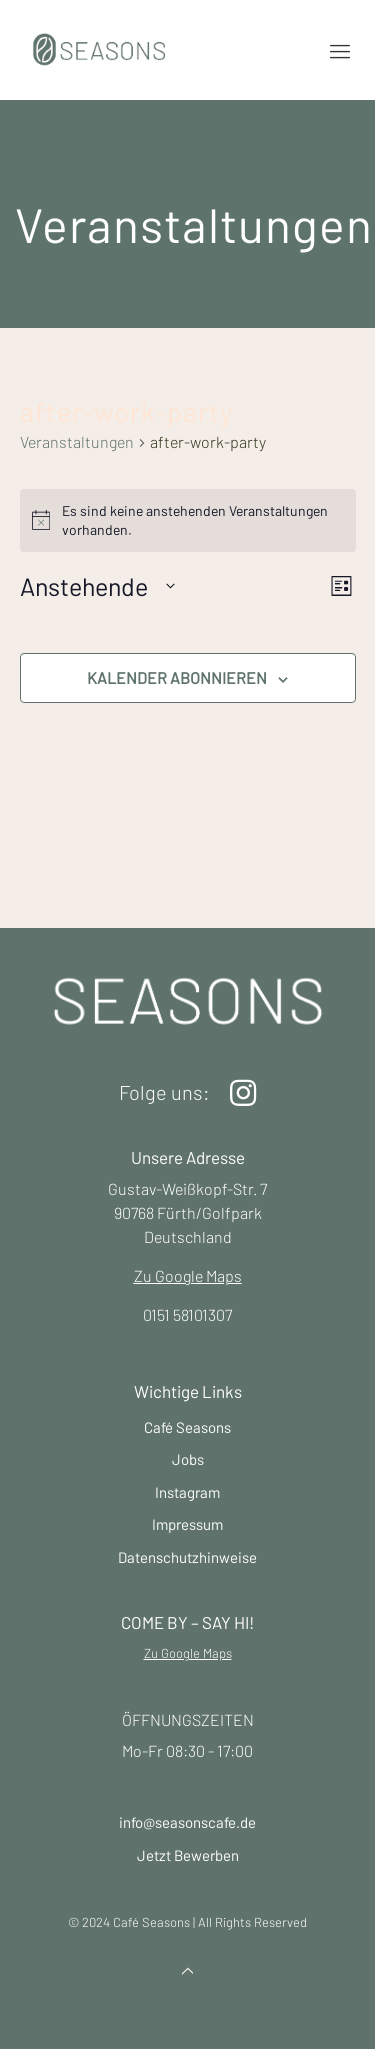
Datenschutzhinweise (187, 1557)
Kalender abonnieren (177, 677)
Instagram (187, 1492)
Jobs (188, 1459)
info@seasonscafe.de (187, 1822)
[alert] (188, 520)
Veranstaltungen (77, 441)
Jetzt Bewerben (188, 1855)
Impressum (187, 1524)
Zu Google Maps (188, 1275)
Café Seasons (187, 1427)
